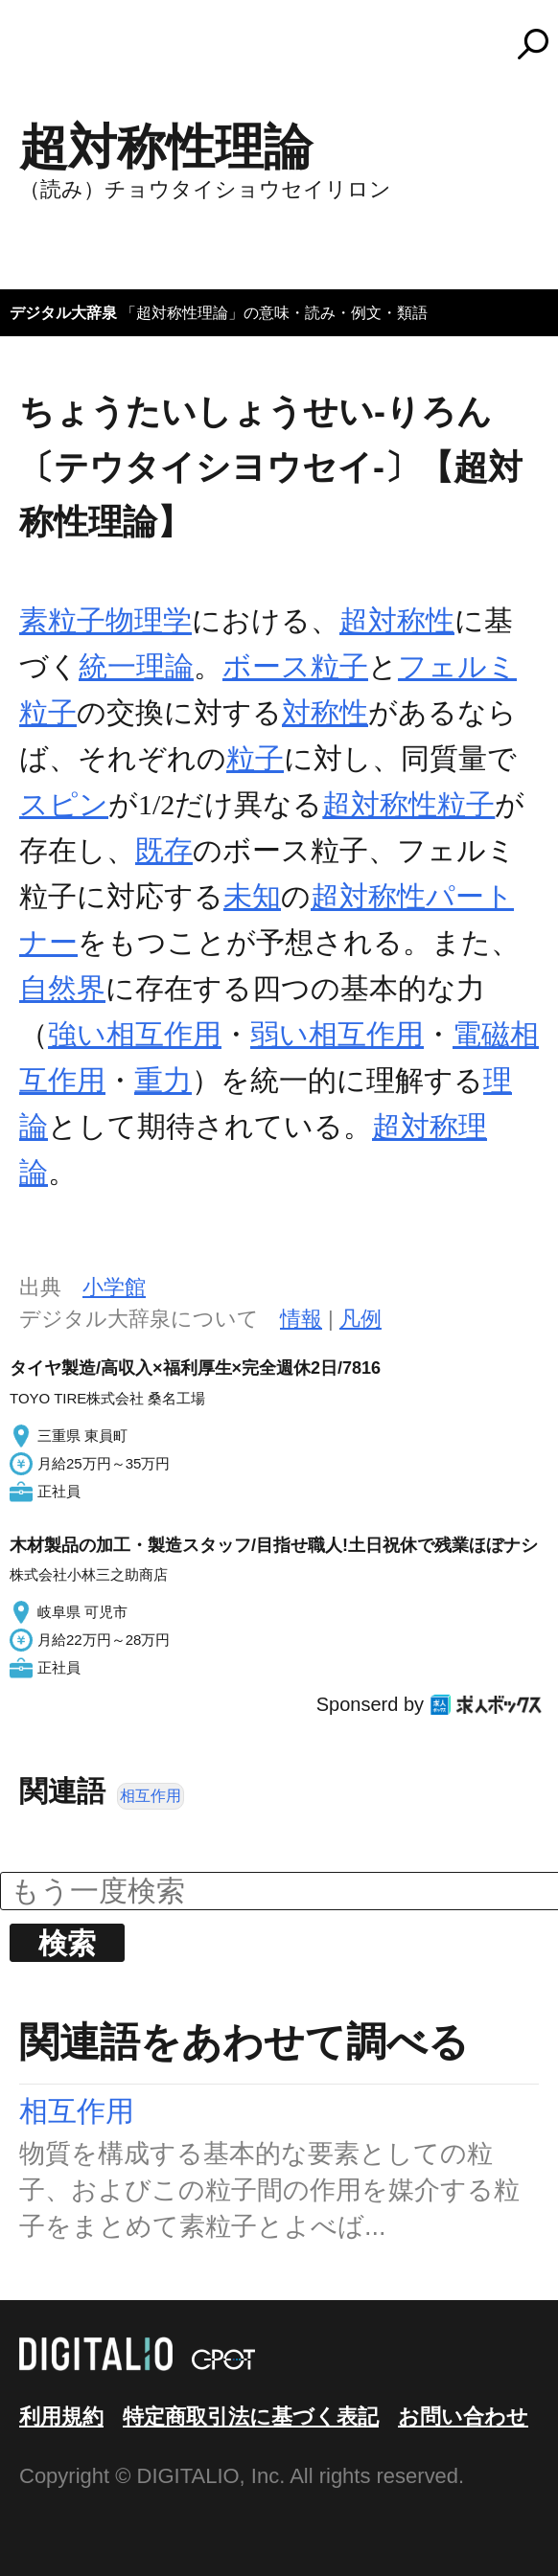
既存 (164, 850)
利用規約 (61, 2416)
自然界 (62, 988)
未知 (252, 896)
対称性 (325, 712)
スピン (63, 804)
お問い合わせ (463, 2416)
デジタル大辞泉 (63, 313)
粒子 (255, 758)
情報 (301, 1319)
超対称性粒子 (408, 804)
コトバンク (287, 44)
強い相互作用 (134, 1034)
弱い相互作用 (337, 1034)
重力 (163, 1080)
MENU (48, 53)
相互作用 (150, 1796)
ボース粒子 (295, 666)
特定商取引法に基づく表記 (251, 2416)
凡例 (360, 1319)
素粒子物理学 (105, 620)
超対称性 (396, 620)
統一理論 (136, 666)
